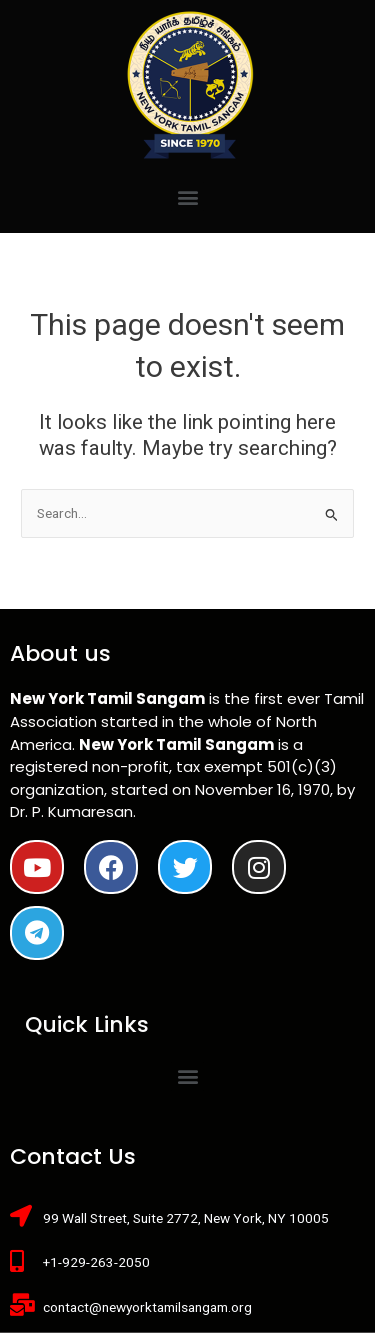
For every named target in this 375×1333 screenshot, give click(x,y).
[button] (187, 196)
